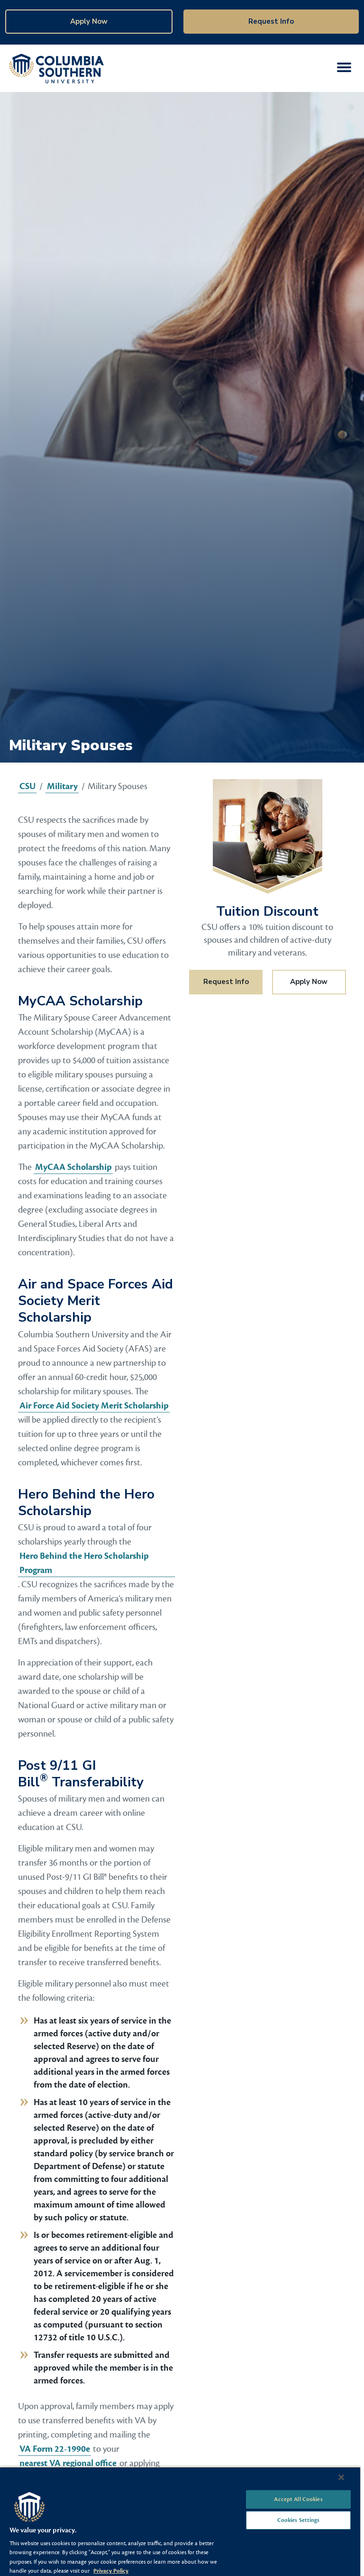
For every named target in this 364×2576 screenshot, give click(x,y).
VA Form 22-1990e (54, 2449)
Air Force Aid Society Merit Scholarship (94, 1405)
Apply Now (89, 21)
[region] (180, 2521)
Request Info (271, 21)
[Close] (341, 2477)
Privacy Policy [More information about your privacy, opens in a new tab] (110, 2571)
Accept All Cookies (298, 2499)
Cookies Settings (298, 2520)
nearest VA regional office (68, 2463)
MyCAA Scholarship (73, 1167)
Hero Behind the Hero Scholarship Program (84, 1563)
